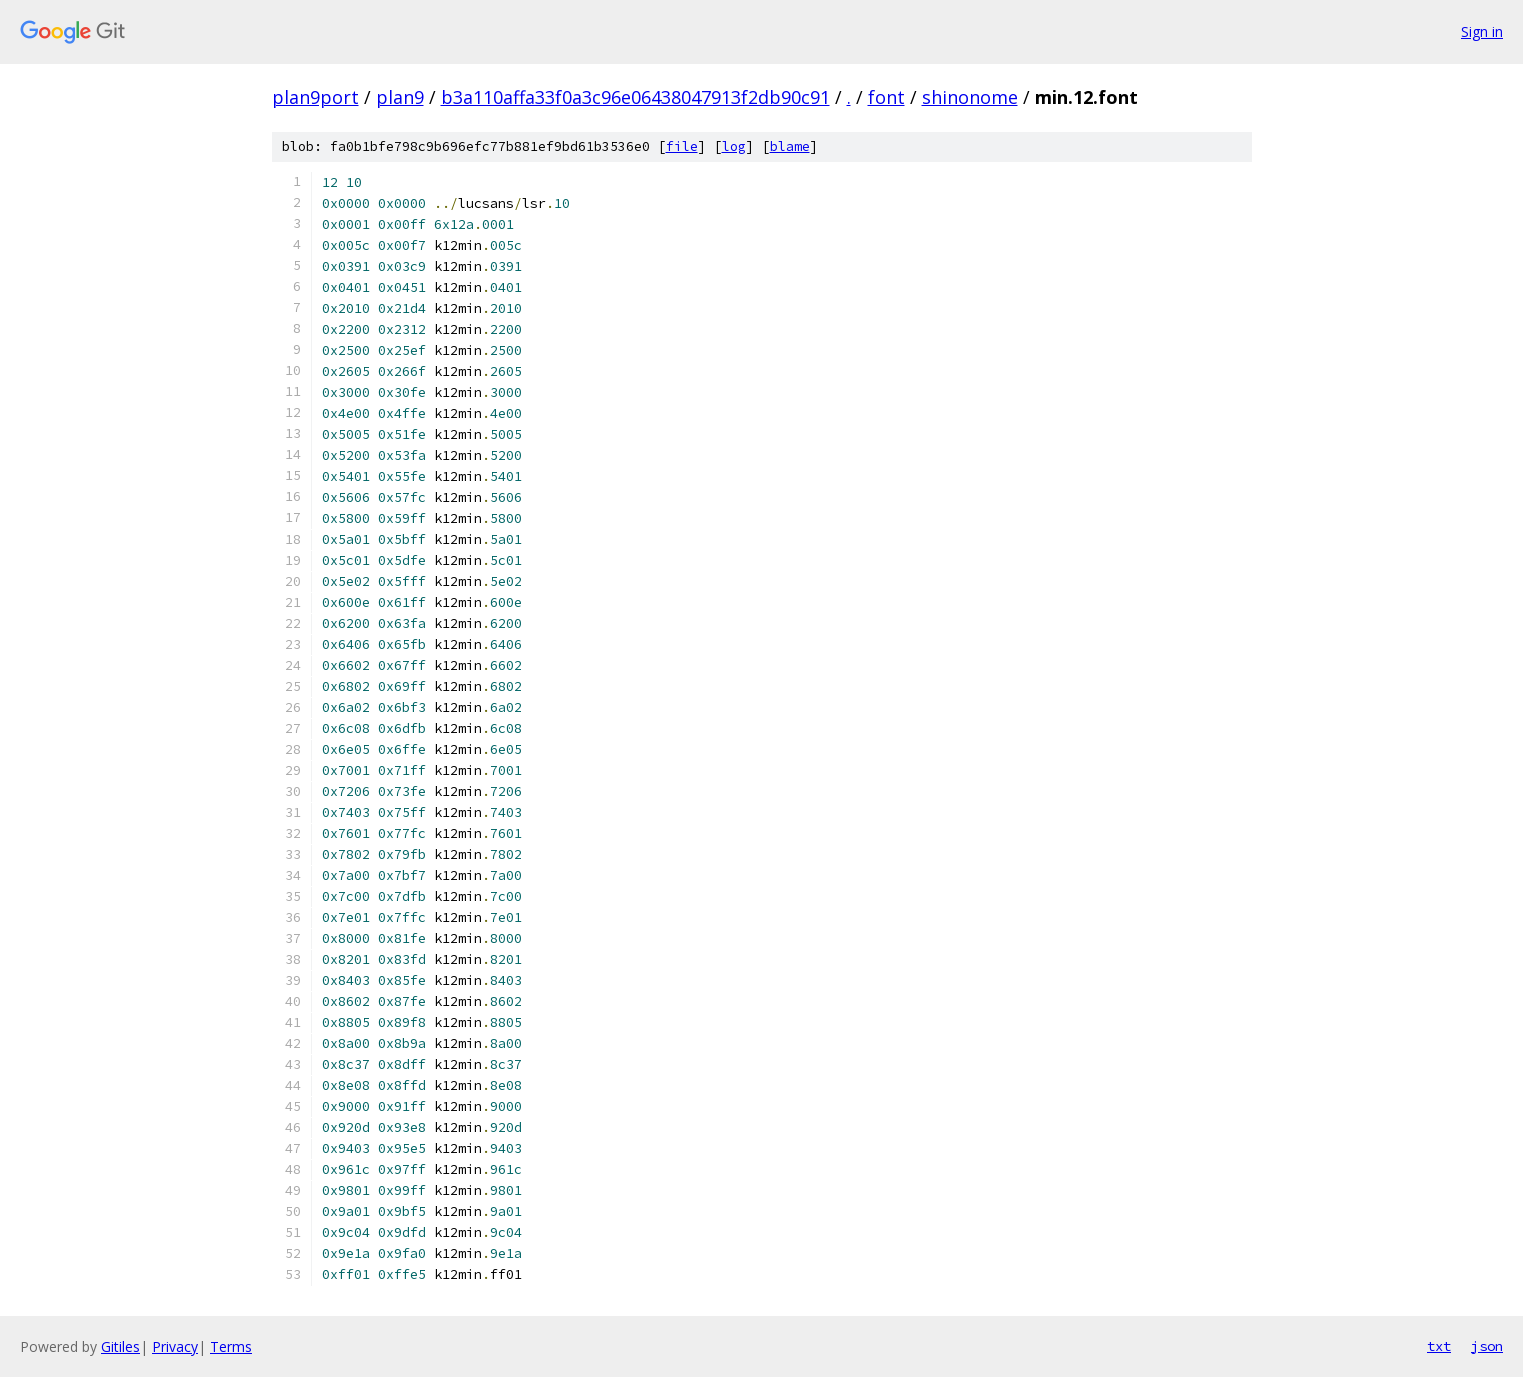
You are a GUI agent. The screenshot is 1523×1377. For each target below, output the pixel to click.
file (682, 146)
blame (790, 146)
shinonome (970, 97)
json (1487, 1346)
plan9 (400, 97)
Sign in (1482, 31)
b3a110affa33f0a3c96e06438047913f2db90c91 (635, 97)
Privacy (175, 1346)
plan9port (315, 97)
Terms (231, 1346)
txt (1439, 1346)
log (734, 146)
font (886, 97)
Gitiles (120, 1346)
